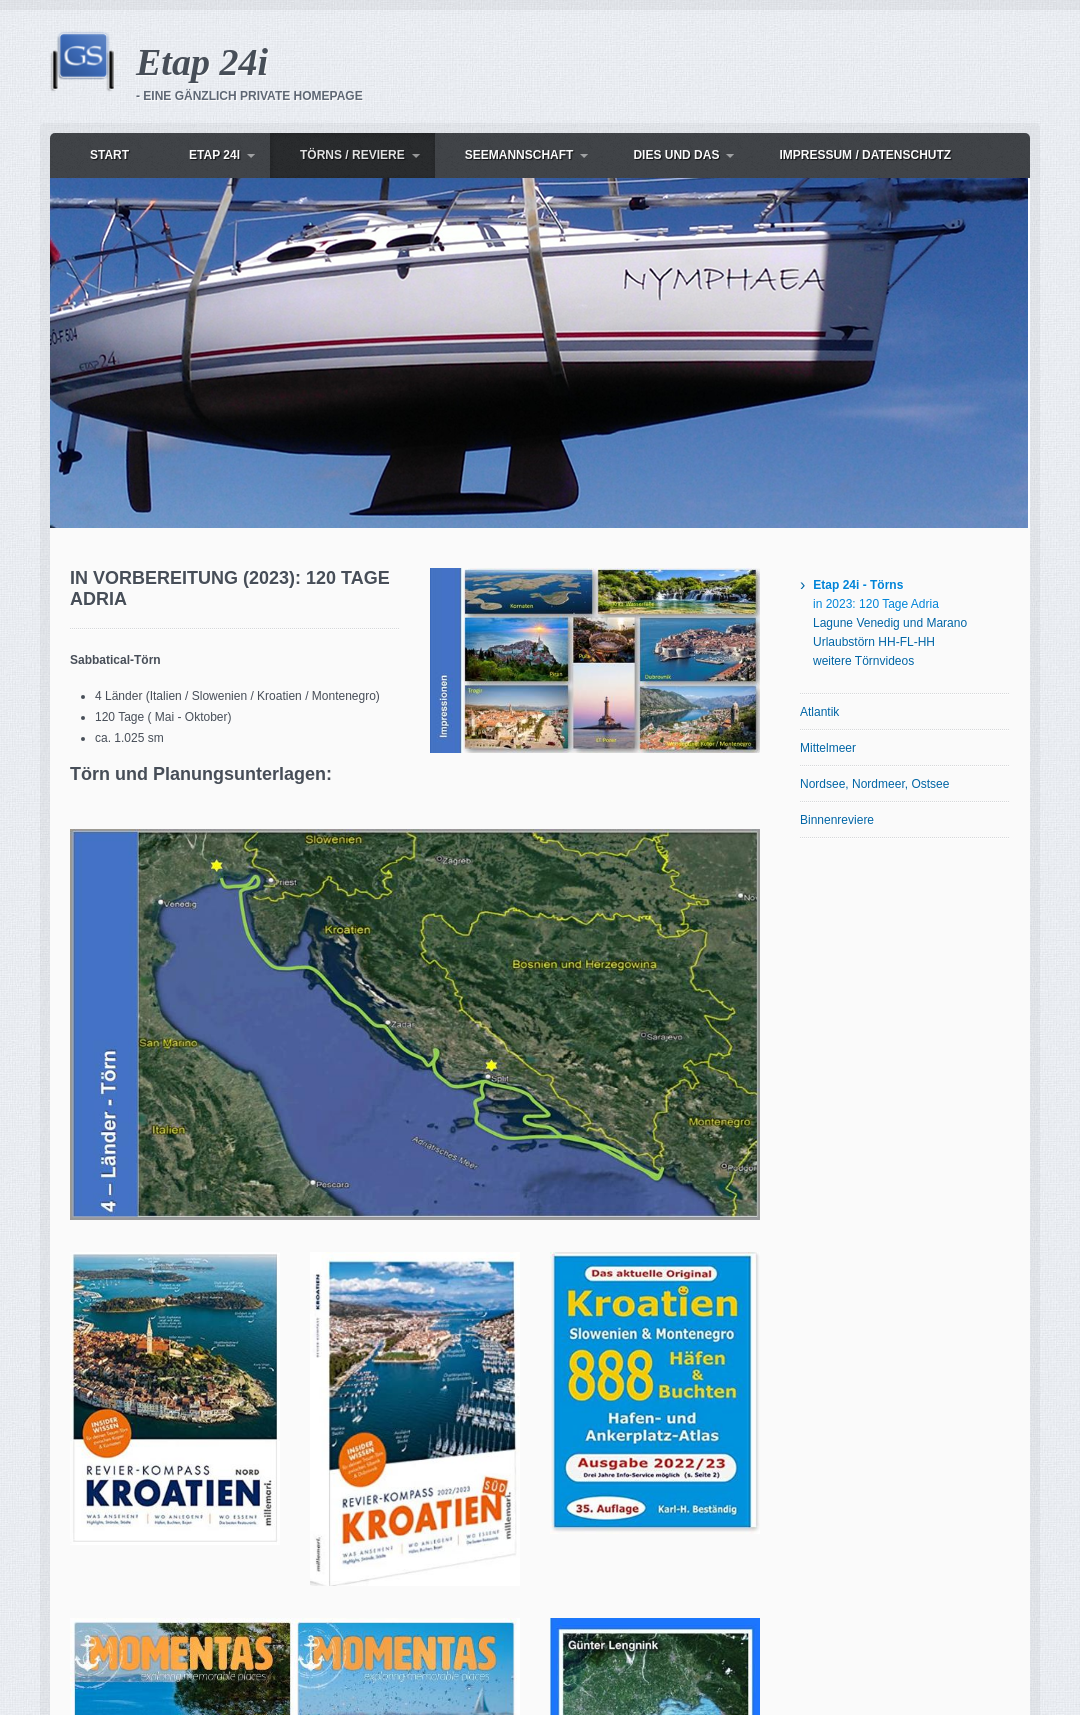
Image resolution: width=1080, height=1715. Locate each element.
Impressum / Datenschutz (865, 155)
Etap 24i (202, 62)
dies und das (676, 155)
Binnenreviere (837, 820)
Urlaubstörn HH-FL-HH (874, 642)
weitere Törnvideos (863, 661)
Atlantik (819, 712)
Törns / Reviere (352, 155)
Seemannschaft (519, 155)
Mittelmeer (828, 748)
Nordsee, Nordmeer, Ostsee (874, 784)
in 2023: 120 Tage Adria (876, 604)
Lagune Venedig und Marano (890, 623)
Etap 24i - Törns (858, 585)
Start (109, 155)
